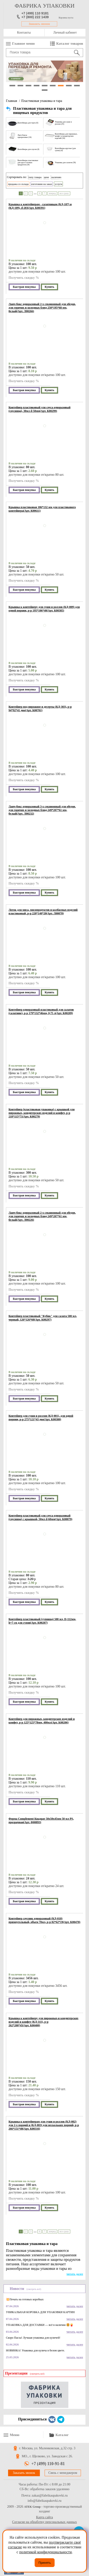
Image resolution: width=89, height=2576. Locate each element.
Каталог (62, 2435)
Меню (14, 2435)
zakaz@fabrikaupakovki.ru (50, 2495)
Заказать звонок (39, 23)
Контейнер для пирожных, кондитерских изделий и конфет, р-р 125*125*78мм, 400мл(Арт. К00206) (42, 1720)
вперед (52, 193)
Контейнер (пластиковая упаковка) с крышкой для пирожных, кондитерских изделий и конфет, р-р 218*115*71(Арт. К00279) (42, 1113)
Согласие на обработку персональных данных (44, 2522)
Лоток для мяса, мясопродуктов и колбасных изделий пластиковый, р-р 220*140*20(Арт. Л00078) (43, 911)
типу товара (35, 177)
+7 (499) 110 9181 (35, 13)
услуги (58, 184)
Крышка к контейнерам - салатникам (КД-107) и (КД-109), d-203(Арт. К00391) (40, 206)
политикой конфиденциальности (45, 2552)
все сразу (64, 193)
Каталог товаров (69, 43)
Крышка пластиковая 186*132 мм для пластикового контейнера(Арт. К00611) (42, 509)
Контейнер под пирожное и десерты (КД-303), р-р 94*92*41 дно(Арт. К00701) (40, 708)
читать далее (74, 2274)
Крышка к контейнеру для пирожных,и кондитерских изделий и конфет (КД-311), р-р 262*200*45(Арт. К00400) (43, 2022)
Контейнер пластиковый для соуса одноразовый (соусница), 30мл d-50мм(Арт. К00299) (39, 409)
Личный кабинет (65, 32)
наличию (56, 177)
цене (46, 177)
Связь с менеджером (62, 2473)
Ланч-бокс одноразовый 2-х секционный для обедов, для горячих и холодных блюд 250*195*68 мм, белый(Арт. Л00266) (42, 307)
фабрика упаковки (45, 6)
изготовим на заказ (41, 184)
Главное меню (23, 43)
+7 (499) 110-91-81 (48, 2464)
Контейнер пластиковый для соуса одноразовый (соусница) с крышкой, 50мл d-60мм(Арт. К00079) (40, 1517)
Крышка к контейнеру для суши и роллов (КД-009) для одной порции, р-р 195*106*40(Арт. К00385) (44, 608)
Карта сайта (44, 2517)
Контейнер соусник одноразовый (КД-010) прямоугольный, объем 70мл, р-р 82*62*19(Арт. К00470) (44, 1920)
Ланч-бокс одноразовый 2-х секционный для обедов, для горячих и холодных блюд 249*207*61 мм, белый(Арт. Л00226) (42, 1216)
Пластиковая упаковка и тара (41, 101)
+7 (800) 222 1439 (35, 17)
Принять (44, 2562)
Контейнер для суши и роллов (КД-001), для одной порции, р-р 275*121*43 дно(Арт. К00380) (41, 1417)
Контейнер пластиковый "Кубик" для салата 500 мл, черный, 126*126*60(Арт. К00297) (43, 1317)
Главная (11, 101)
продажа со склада (18, 184)
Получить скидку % (24, 277)
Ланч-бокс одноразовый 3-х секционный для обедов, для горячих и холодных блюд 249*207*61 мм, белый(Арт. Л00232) (42, 810)
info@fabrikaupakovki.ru (44, 2500)
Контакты (24, 32)
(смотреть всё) (34, 2289)
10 (44, 90)
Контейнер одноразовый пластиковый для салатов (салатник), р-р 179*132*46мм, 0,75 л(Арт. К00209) (41, 1011)
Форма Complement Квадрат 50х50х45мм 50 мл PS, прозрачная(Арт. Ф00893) (41, 1820)
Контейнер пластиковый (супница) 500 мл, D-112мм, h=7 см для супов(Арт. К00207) (42, 1620)
